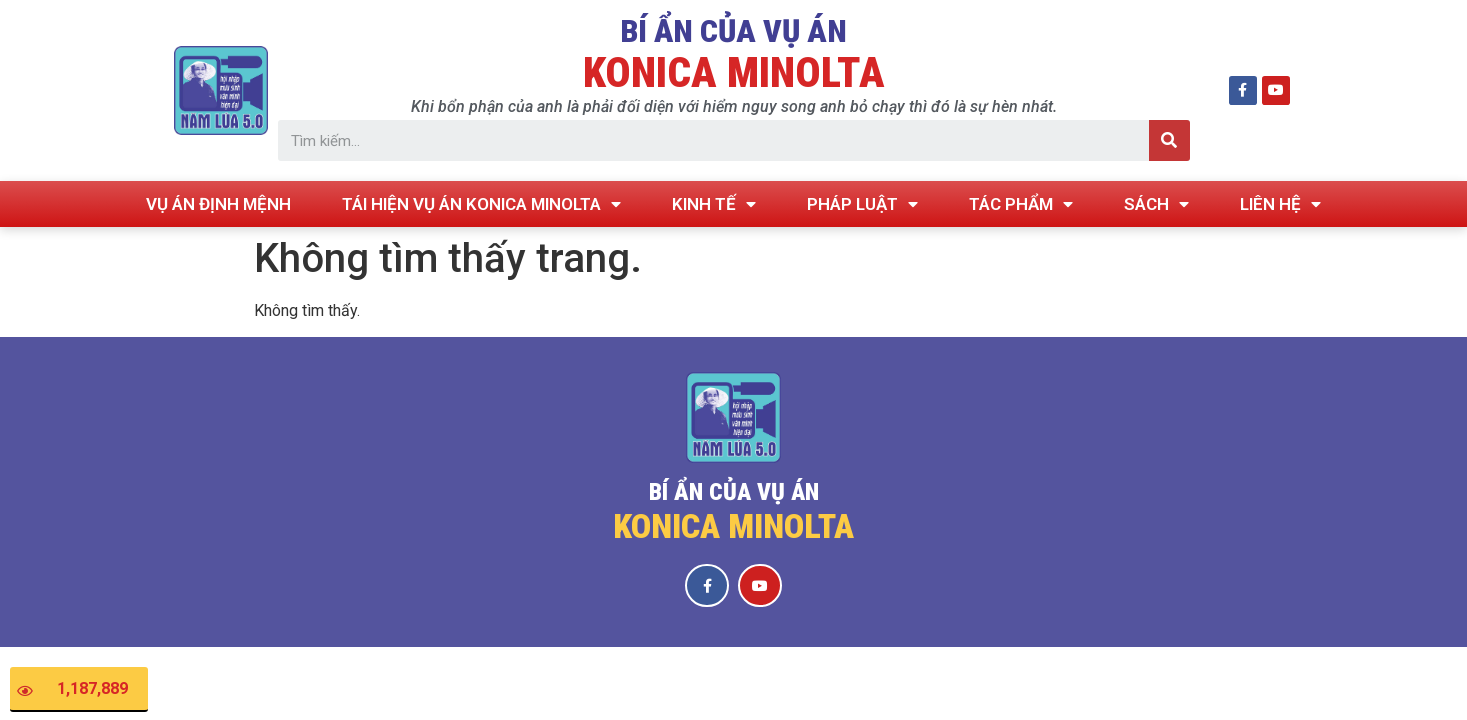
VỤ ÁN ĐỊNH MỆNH (218, 204)
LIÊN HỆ (1280, 204)
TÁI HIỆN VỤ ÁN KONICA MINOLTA (481, 204)
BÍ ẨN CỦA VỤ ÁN (733, 31)
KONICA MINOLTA (734, 72)
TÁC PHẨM (1021, 204)
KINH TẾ (714, 204)
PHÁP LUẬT (862, 204)
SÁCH (1156, 204)
